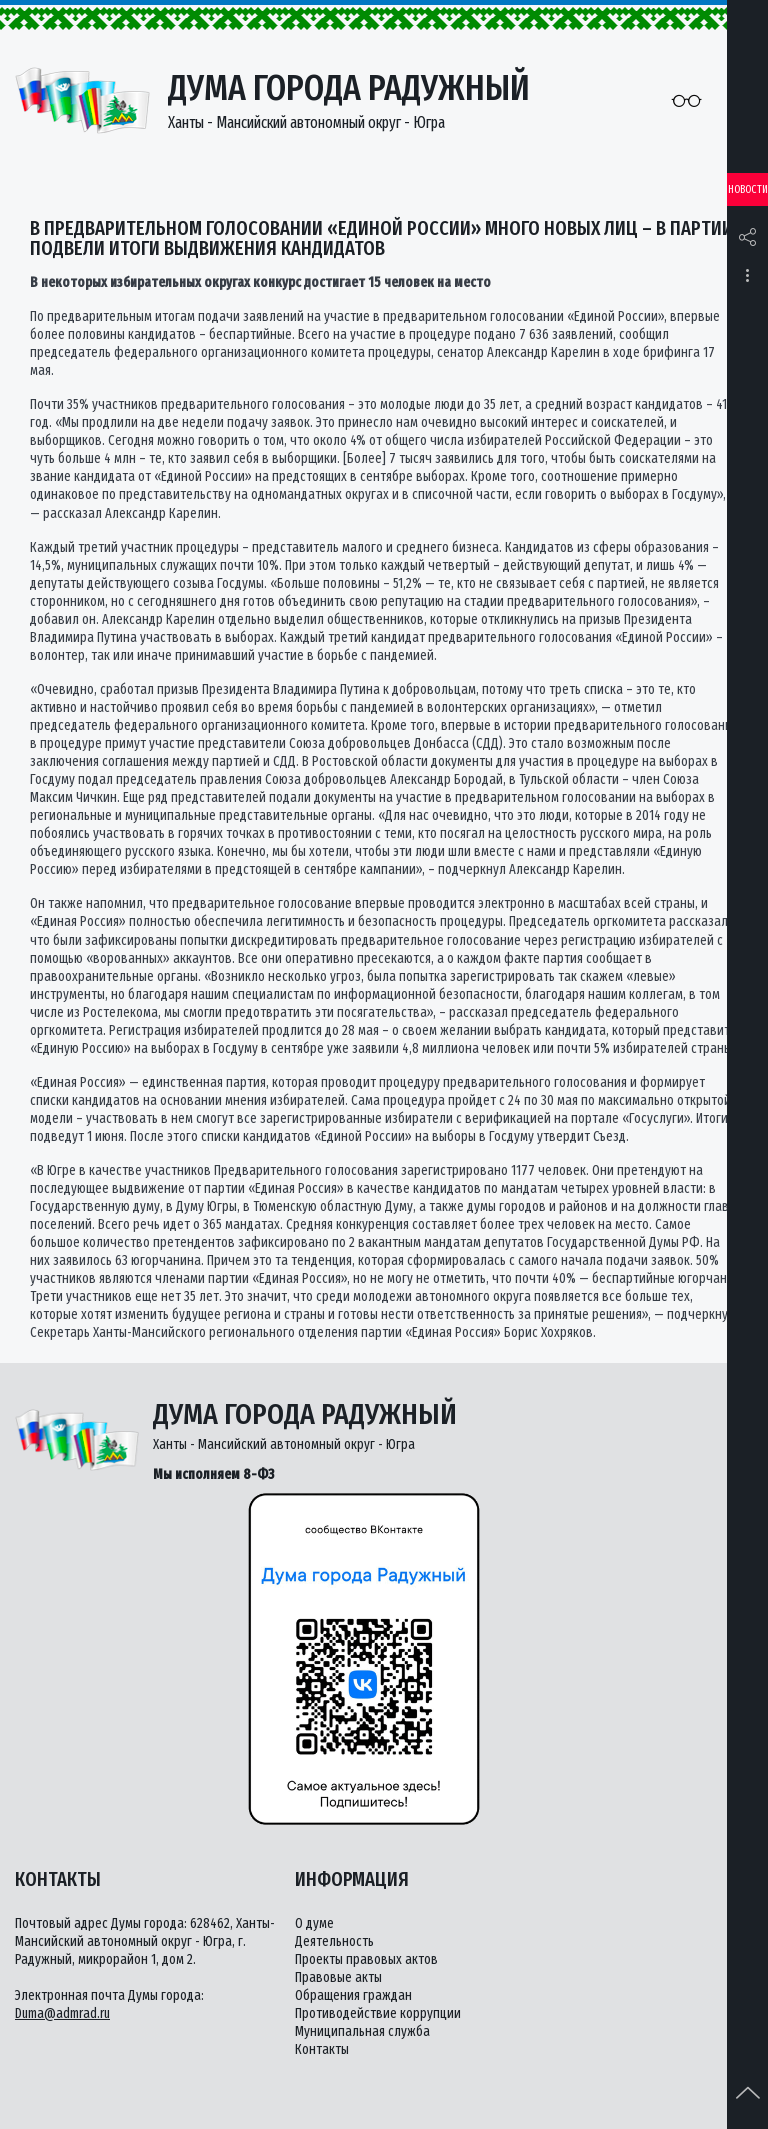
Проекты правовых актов (366, 1959)
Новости (748, 189)
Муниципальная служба (362, 2031)
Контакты (322, 2049)
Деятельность (334, 1941)
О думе (314, 1923)
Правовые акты (338, 1977)
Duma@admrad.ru (62, 2013)
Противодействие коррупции (378, 2013)
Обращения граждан (353, 1995)
